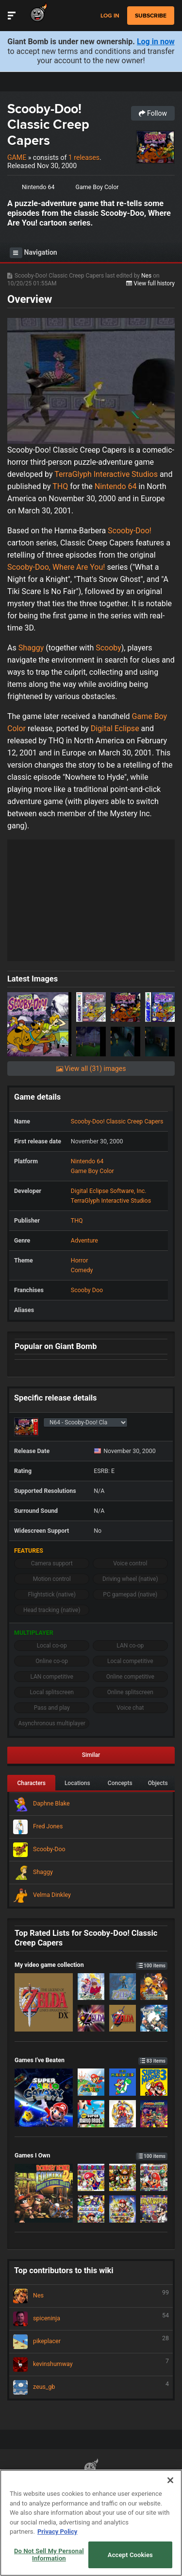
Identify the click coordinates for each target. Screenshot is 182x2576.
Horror (79, 1260)
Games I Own (91, 2155)
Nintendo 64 (38, 187)
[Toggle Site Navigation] (11, 15)
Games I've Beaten (91, 2060)
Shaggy (31, 647)
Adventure (84, 1240)
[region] (91, 2523)
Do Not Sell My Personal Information (49, 2554)
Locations (77, 1783)
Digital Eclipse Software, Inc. (109, 1190)
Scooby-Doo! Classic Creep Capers (48, 124)
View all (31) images (91, 1068)
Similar (91, 1755)
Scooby (108, 647)
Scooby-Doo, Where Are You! (56, 567)
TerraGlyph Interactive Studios (106, 474)
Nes (147, 275)
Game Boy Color (96, 187)
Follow (153, 113)
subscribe (150, 15)
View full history (150, 283)
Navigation (33, 252)
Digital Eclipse (115, 728)
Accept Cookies (130, 2554)
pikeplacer (91, 2341)
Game (16, 157)
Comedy (82, 1270)
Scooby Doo (87, 1290)
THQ (60, 486)
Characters (31, 1783)
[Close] (170, 2480)
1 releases (83, 157)
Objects (158, 1783)
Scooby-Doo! (129, 530)
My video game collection (91, 1964)
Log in (109, 15)
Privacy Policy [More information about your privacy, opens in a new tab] (57, 2531)
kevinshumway (91, 2364)
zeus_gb (91, 2387)
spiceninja (91, 2319)
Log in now (156, 41)
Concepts (120, 1783)
